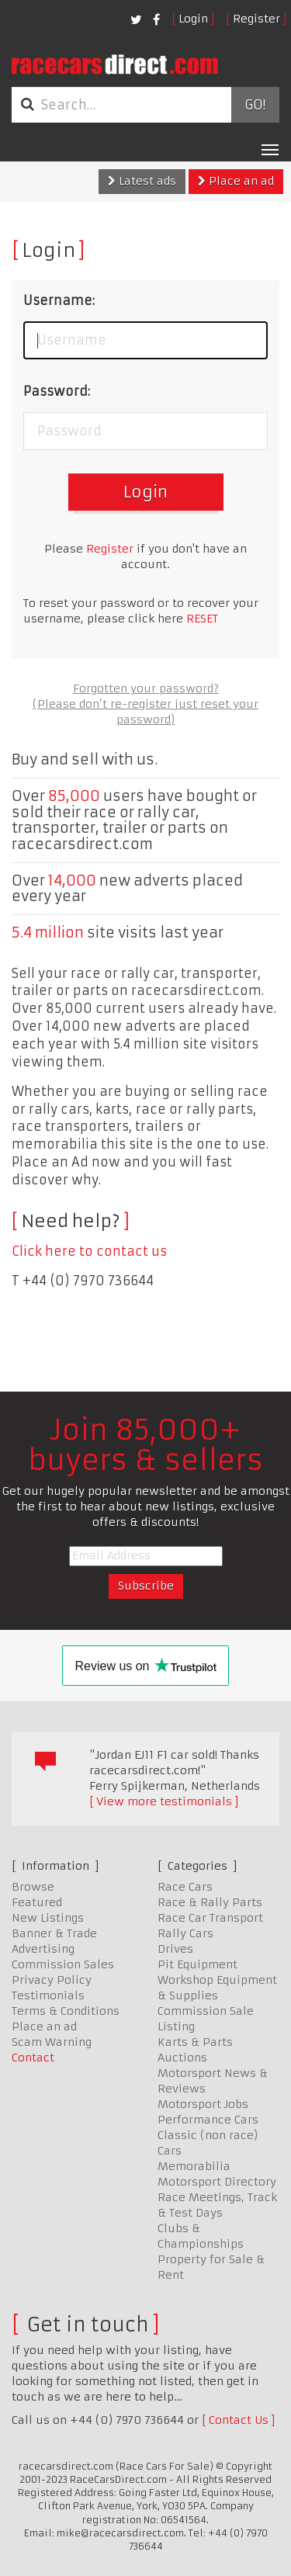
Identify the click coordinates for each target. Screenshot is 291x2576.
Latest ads (142, 181)
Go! (254, 105)
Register (256, 19)
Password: (56, 391)
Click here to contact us (89, 1251)
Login (193, 19)
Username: (59, 300)
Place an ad (236, 181)
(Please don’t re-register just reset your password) (145, 711)
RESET (202, 619)
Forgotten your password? (146, 688)
